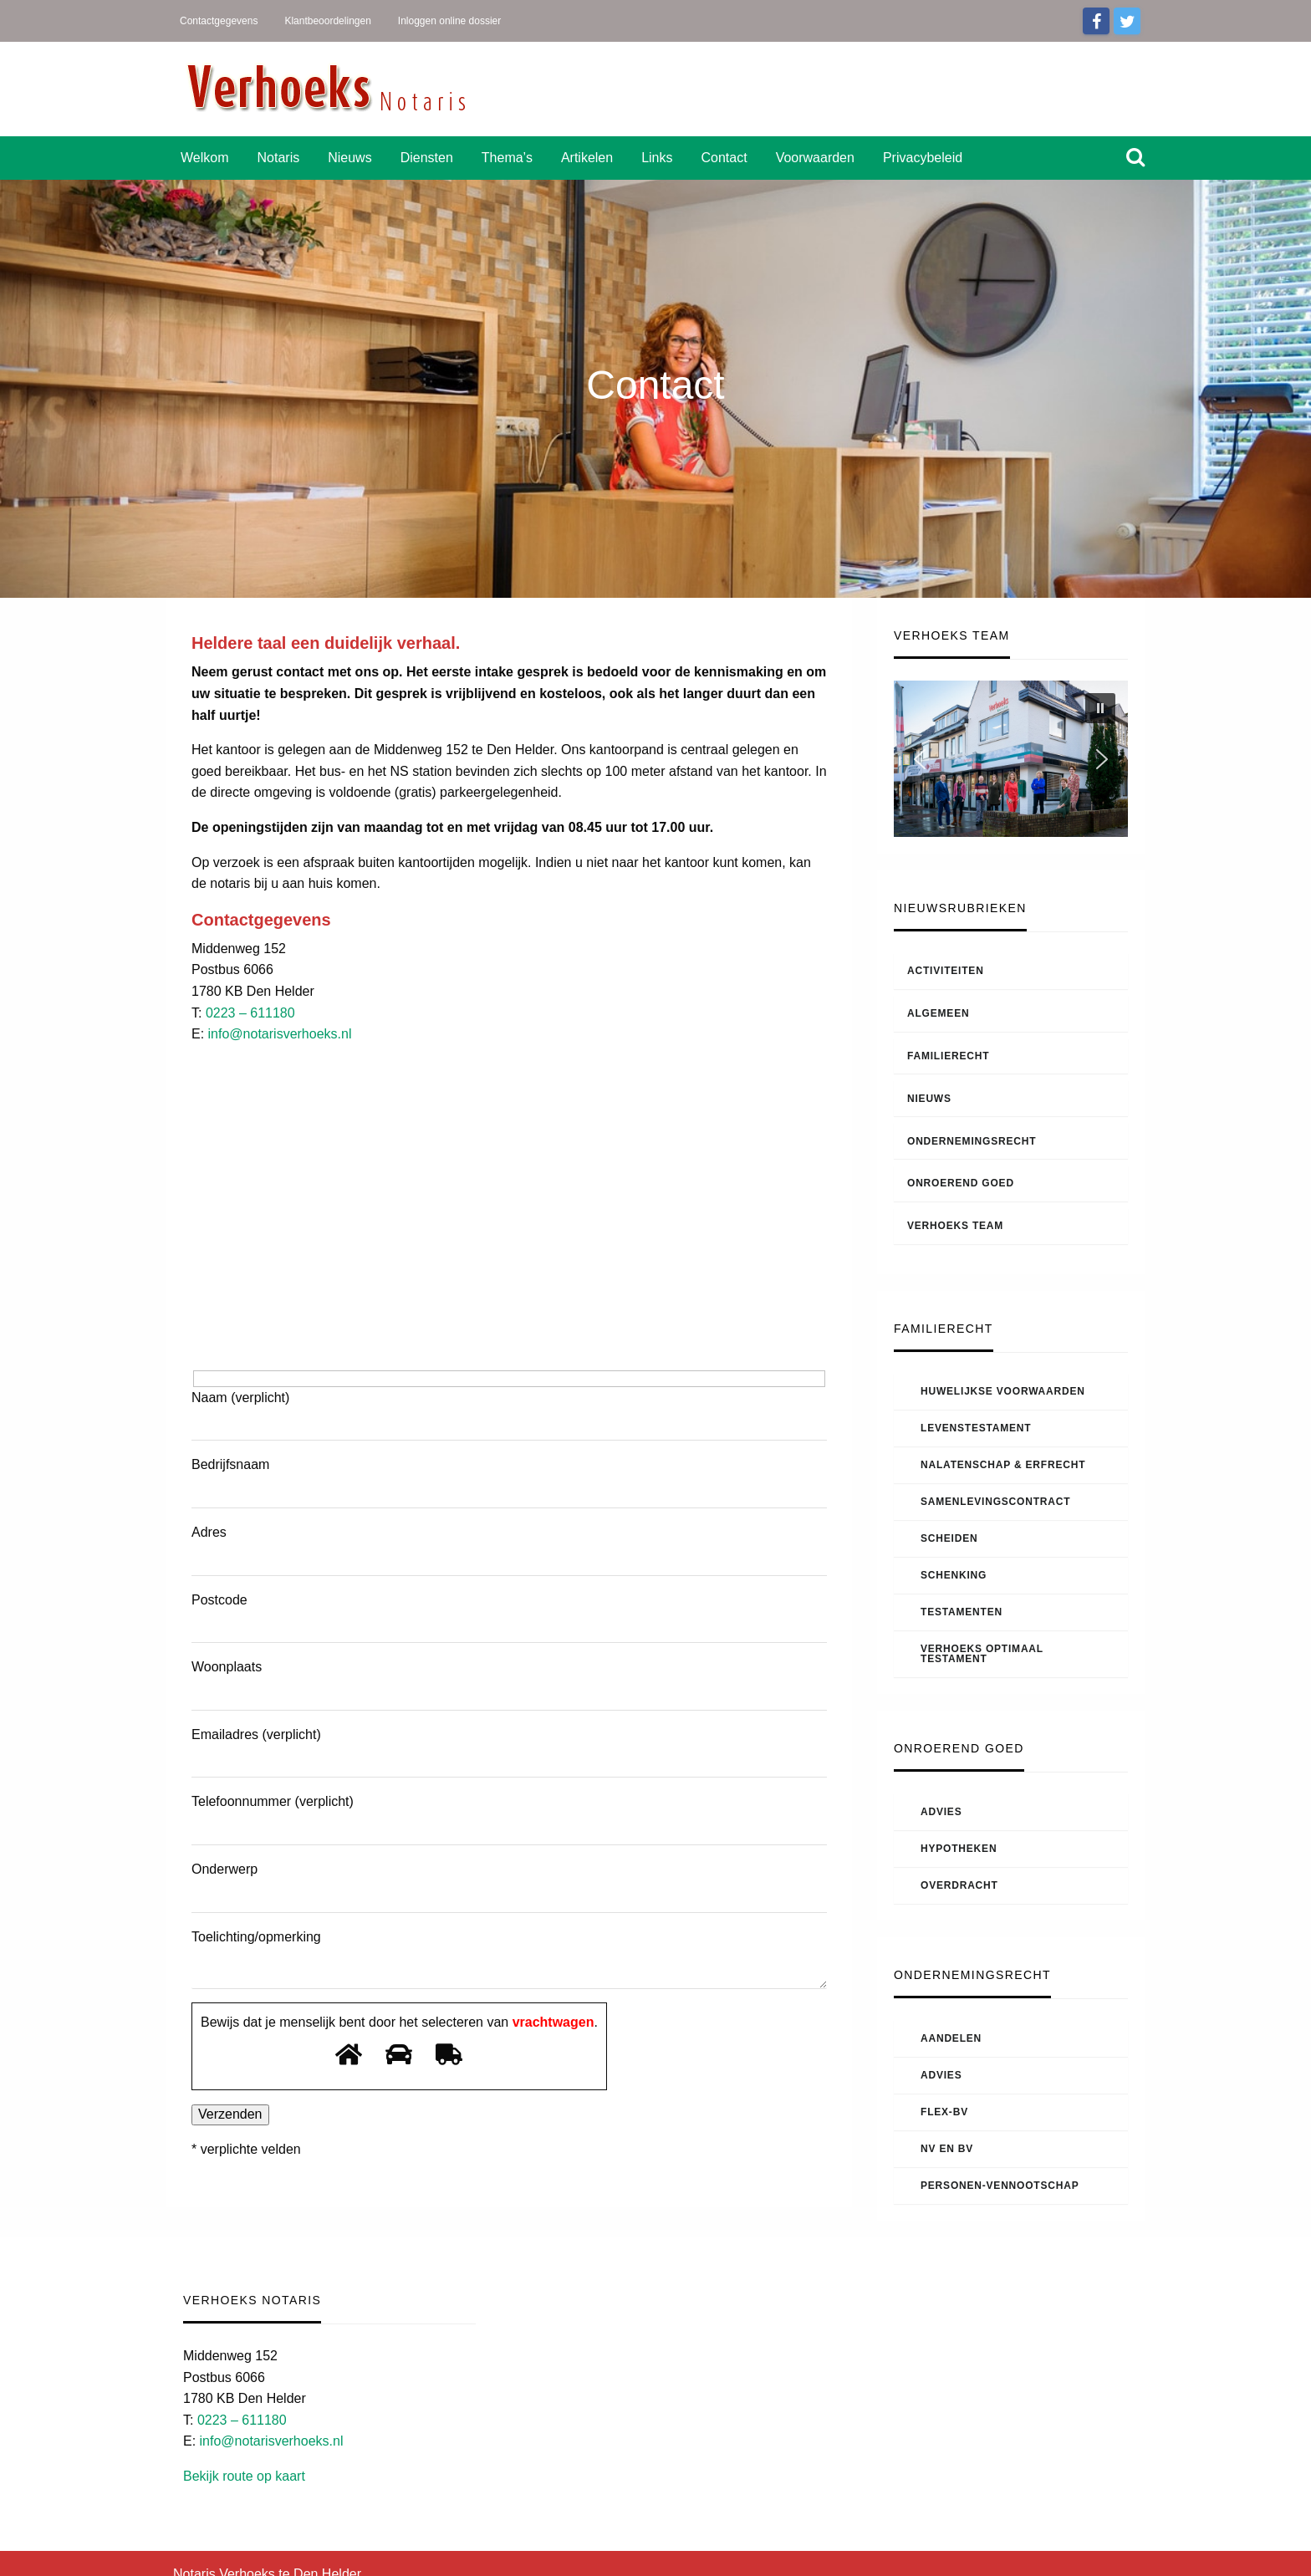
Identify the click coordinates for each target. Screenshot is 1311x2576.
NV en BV (947, 2149)
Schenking (954, 1575)
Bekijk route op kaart (244, 2476)
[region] (1011, 759)
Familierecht (948, 1056)
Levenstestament (976, 1428)
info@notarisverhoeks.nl (280, 1034)
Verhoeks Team (955, 1226)
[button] (1100, 708)
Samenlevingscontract (995, 1501)
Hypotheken (959, 1848)
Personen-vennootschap (1000, 2185)
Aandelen (951, 2038)
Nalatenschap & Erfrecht (1003, 1465)
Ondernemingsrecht (971, 1141)
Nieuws (929, 1098)
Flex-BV (944, 2112)
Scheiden (949, 1538)
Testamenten (961, 1612)
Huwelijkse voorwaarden (1003, 1391)
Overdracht (959, 1885)
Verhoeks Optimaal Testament (982, 1654)
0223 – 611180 (250, 1013)
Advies (941, 1812)
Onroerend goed (960, 1183)
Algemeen (938, 1013)
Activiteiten (945, 971)
